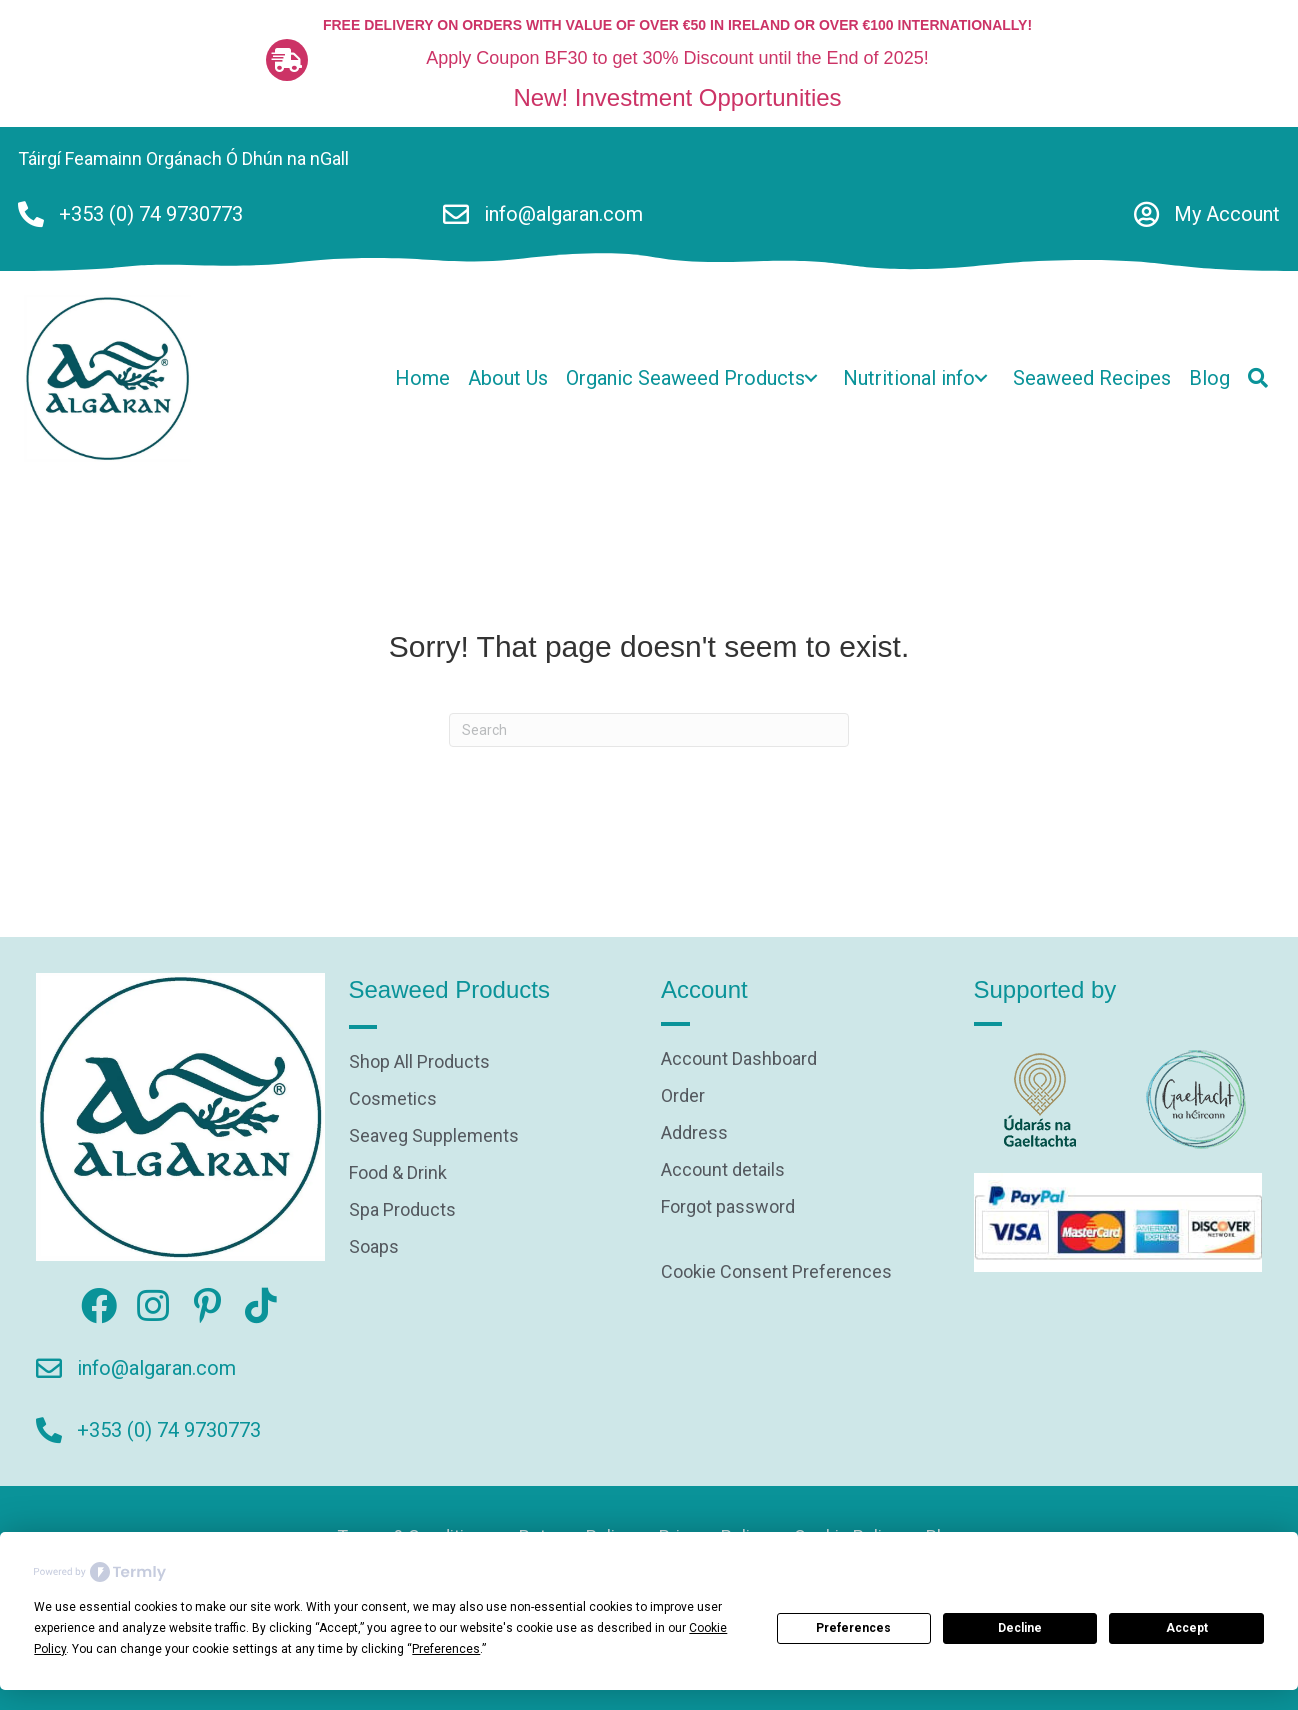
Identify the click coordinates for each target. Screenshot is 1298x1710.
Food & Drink (398, 1173)
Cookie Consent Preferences (776, 1271)
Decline (1020, 1628)
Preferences (853, 1628)
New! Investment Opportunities (677, 97)
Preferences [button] (446, 1649)
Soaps (374, 1247)
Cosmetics (393, 1099)
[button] (811, 378)
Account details (723, 1170)
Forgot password (728, 1207)
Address (694, 1133)
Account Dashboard (739, 1059)
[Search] (649, 730)
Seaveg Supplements (434, 1136)
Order (683, 1096)
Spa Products (402, 1210)
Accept (1187, 1628)
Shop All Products (419, 1062)
